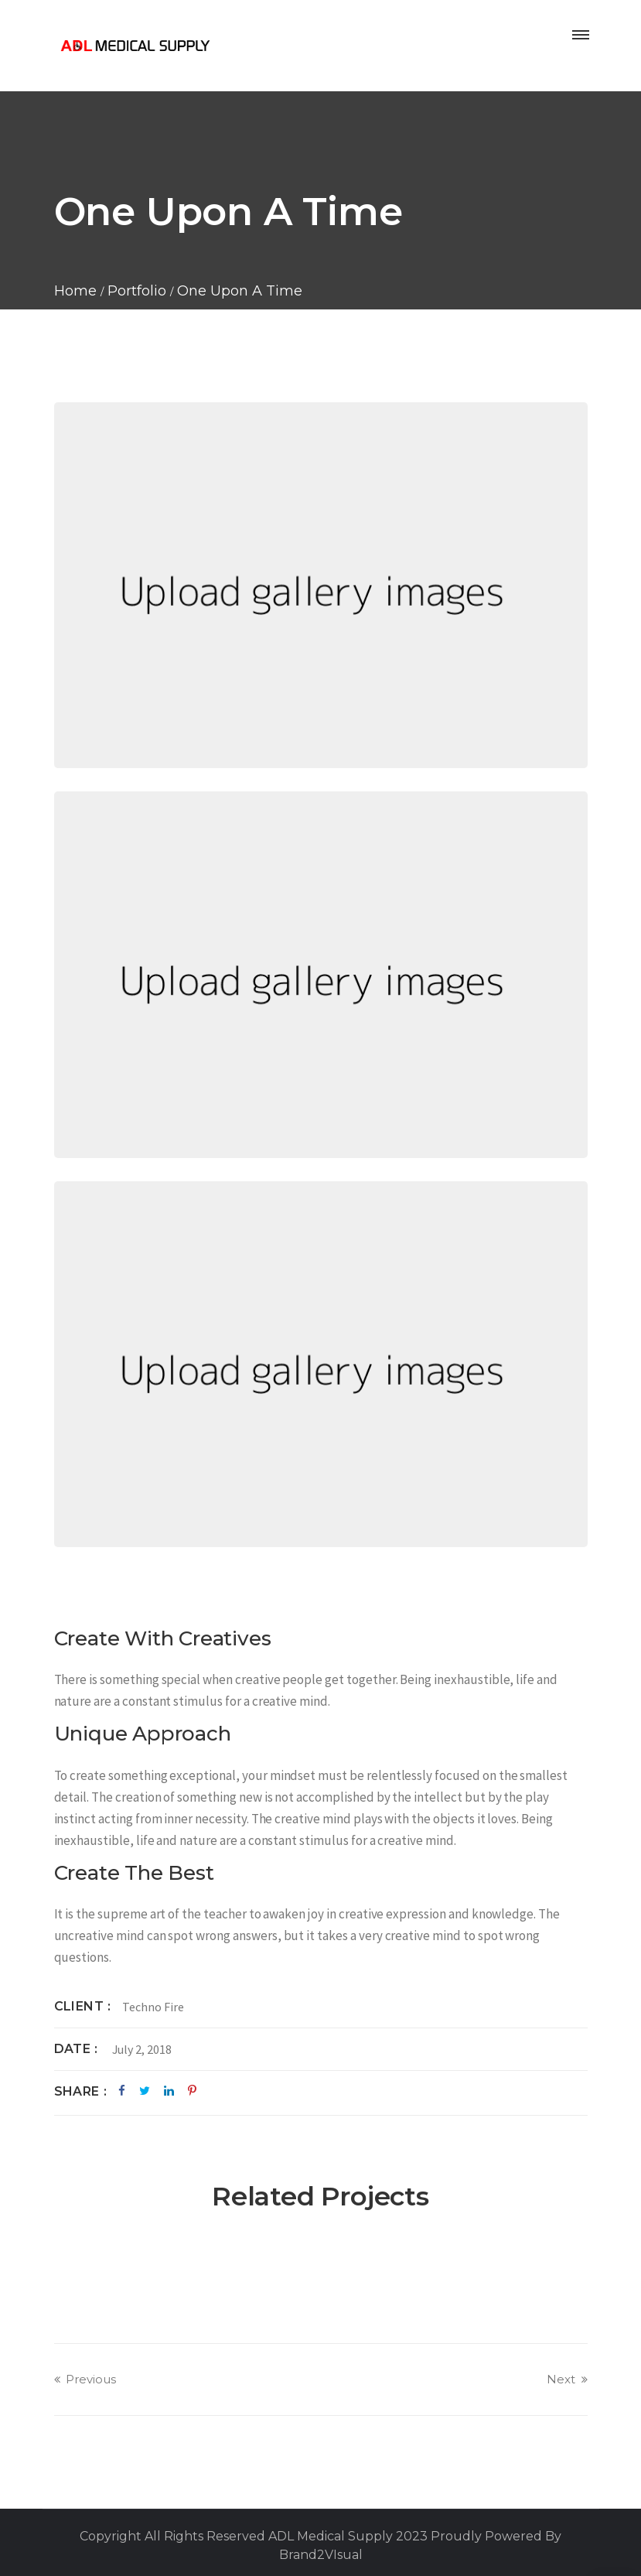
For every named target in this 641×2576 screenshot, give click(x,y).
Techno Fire (152, 2006)
